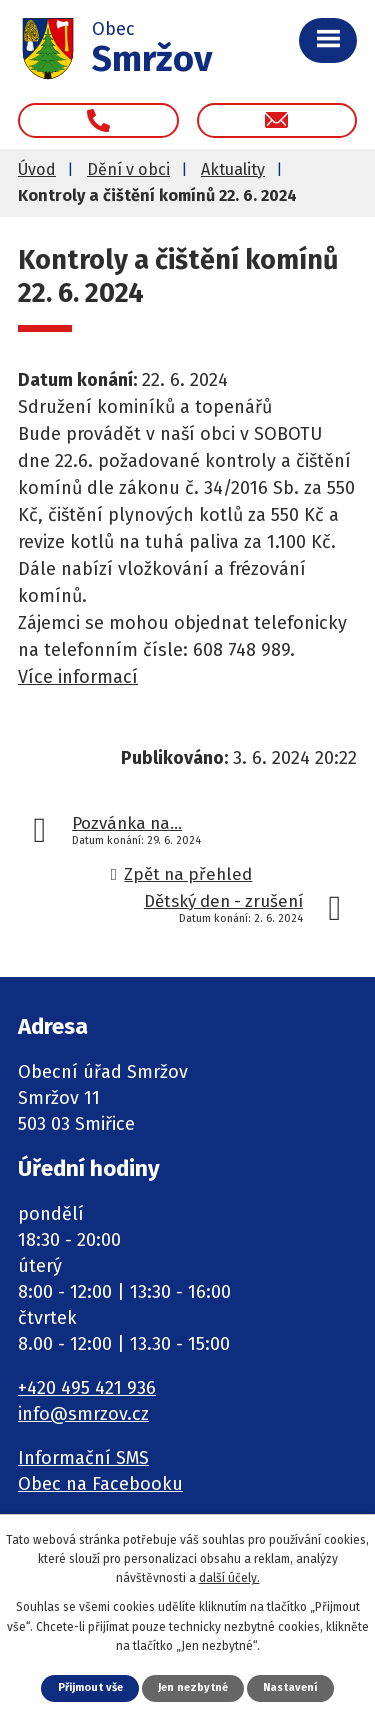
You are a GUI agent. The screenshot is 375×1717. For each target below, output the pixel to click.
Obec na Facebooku (100, 1484)
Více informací (78, 677)
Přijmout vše (90, 1687)
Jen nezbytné (193, 1687)
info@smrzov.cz (83, 1414)
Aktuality (233, 169)
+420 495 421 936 (87, 1388)
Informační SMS (83, 1458)
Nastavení (290, 1687)
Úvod (37, 169)
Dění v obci (128, 169)
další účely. (229, 1578)
